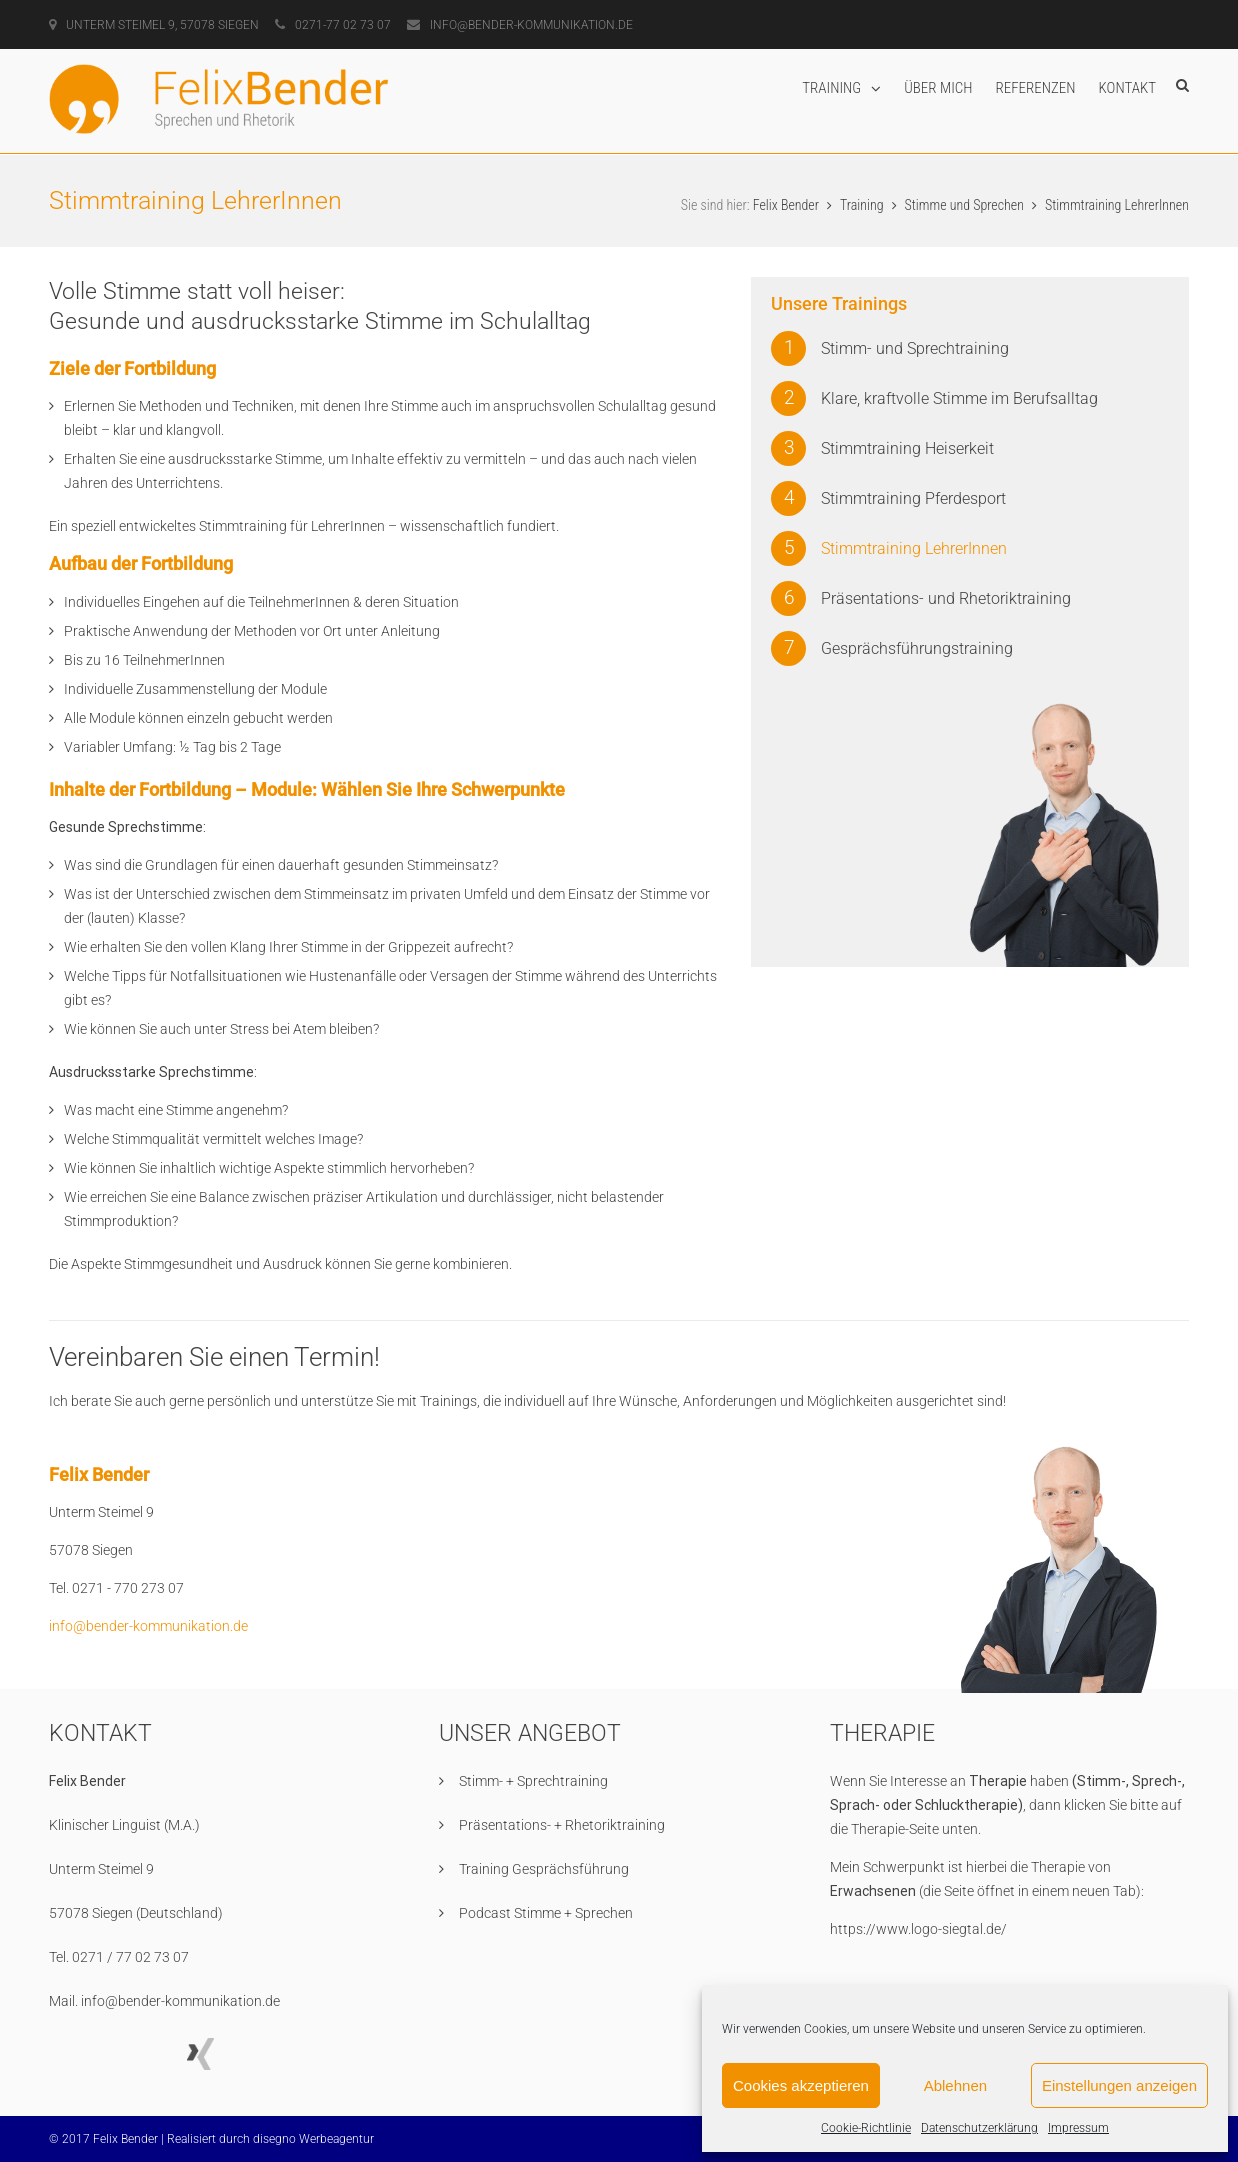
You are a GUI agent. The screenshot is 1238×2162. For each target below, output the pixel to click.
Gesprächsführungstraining (917, 647)
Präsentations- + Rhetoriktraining (562, 1824)
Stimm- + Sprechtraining (533, 1780)
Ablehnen (955, 2085)
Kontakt (1127, 88)
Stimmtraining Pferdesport (913, 497)
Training (831, 88)
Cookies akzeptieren (801, 2085)
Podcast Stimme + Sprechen (546, 1912)
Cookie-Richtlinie (866, 2128)
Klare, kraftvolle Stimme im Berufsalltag (959, 397)
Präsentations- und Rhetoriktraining (946, 597)
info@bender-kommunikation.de (148, 1625)
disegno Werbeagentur (313, 2138)
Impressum (1078, 2128)
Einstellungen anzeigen (1119, 2085)
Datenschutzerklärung (979, 2128)
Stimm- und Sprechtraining (915, 347)
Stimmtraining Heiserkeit (907, 447)
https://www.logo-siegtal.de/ (918, 1928)
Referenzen (1036, 88)
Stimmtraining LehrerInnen (914, 547)
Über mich (938, 88)
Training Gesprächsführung (544, 1868)
